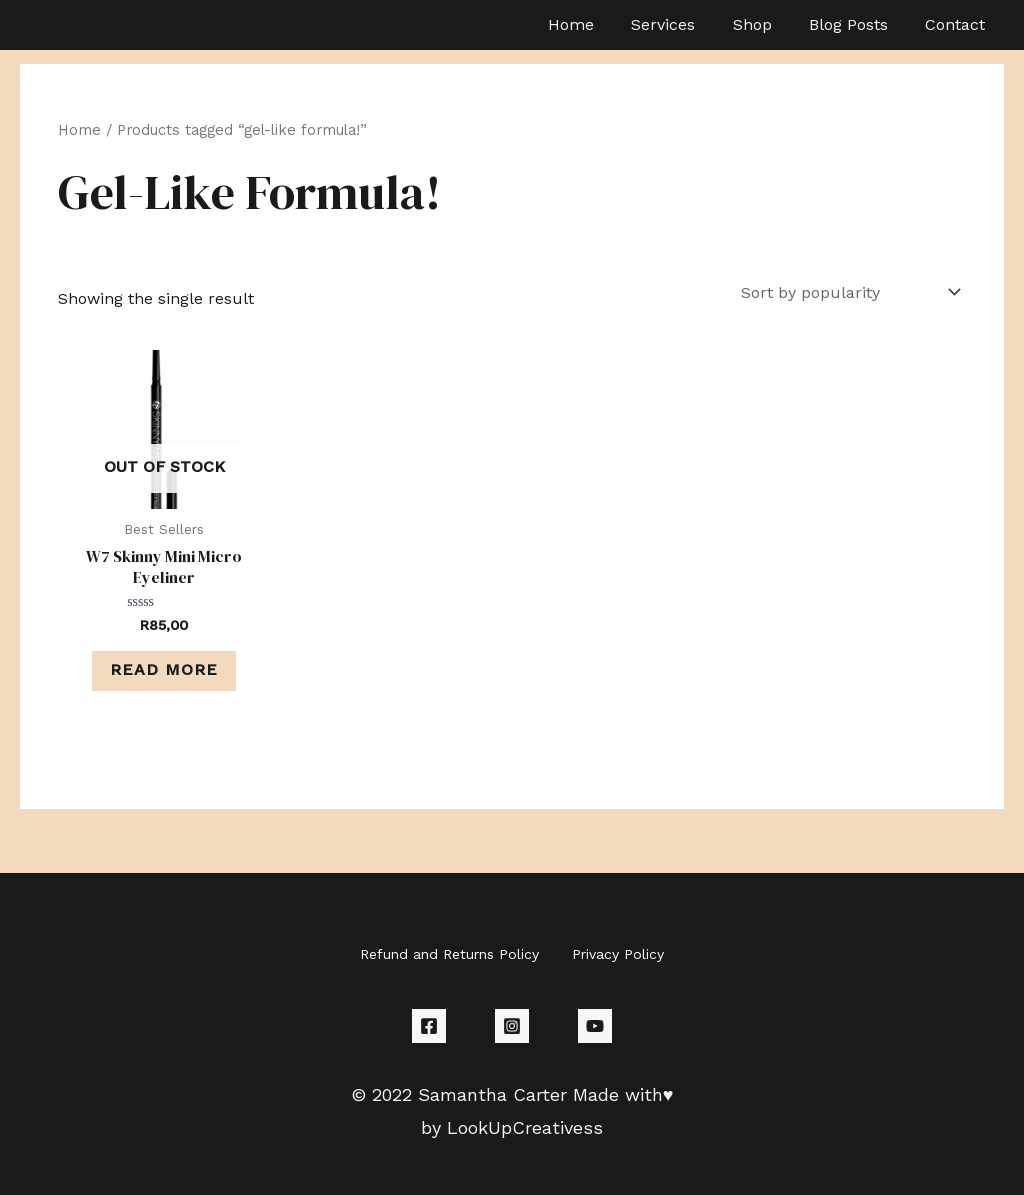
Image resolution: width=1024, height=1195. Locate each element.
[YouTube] (595, 1027)
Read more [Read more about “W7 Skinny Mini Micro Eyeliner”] (164, 670)
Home (79, 130)
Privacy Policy (617, 955)
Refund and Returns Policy (451, 955)
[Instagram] (512, 1027)
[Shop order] (847, 292)
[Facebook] (429, 1027)
